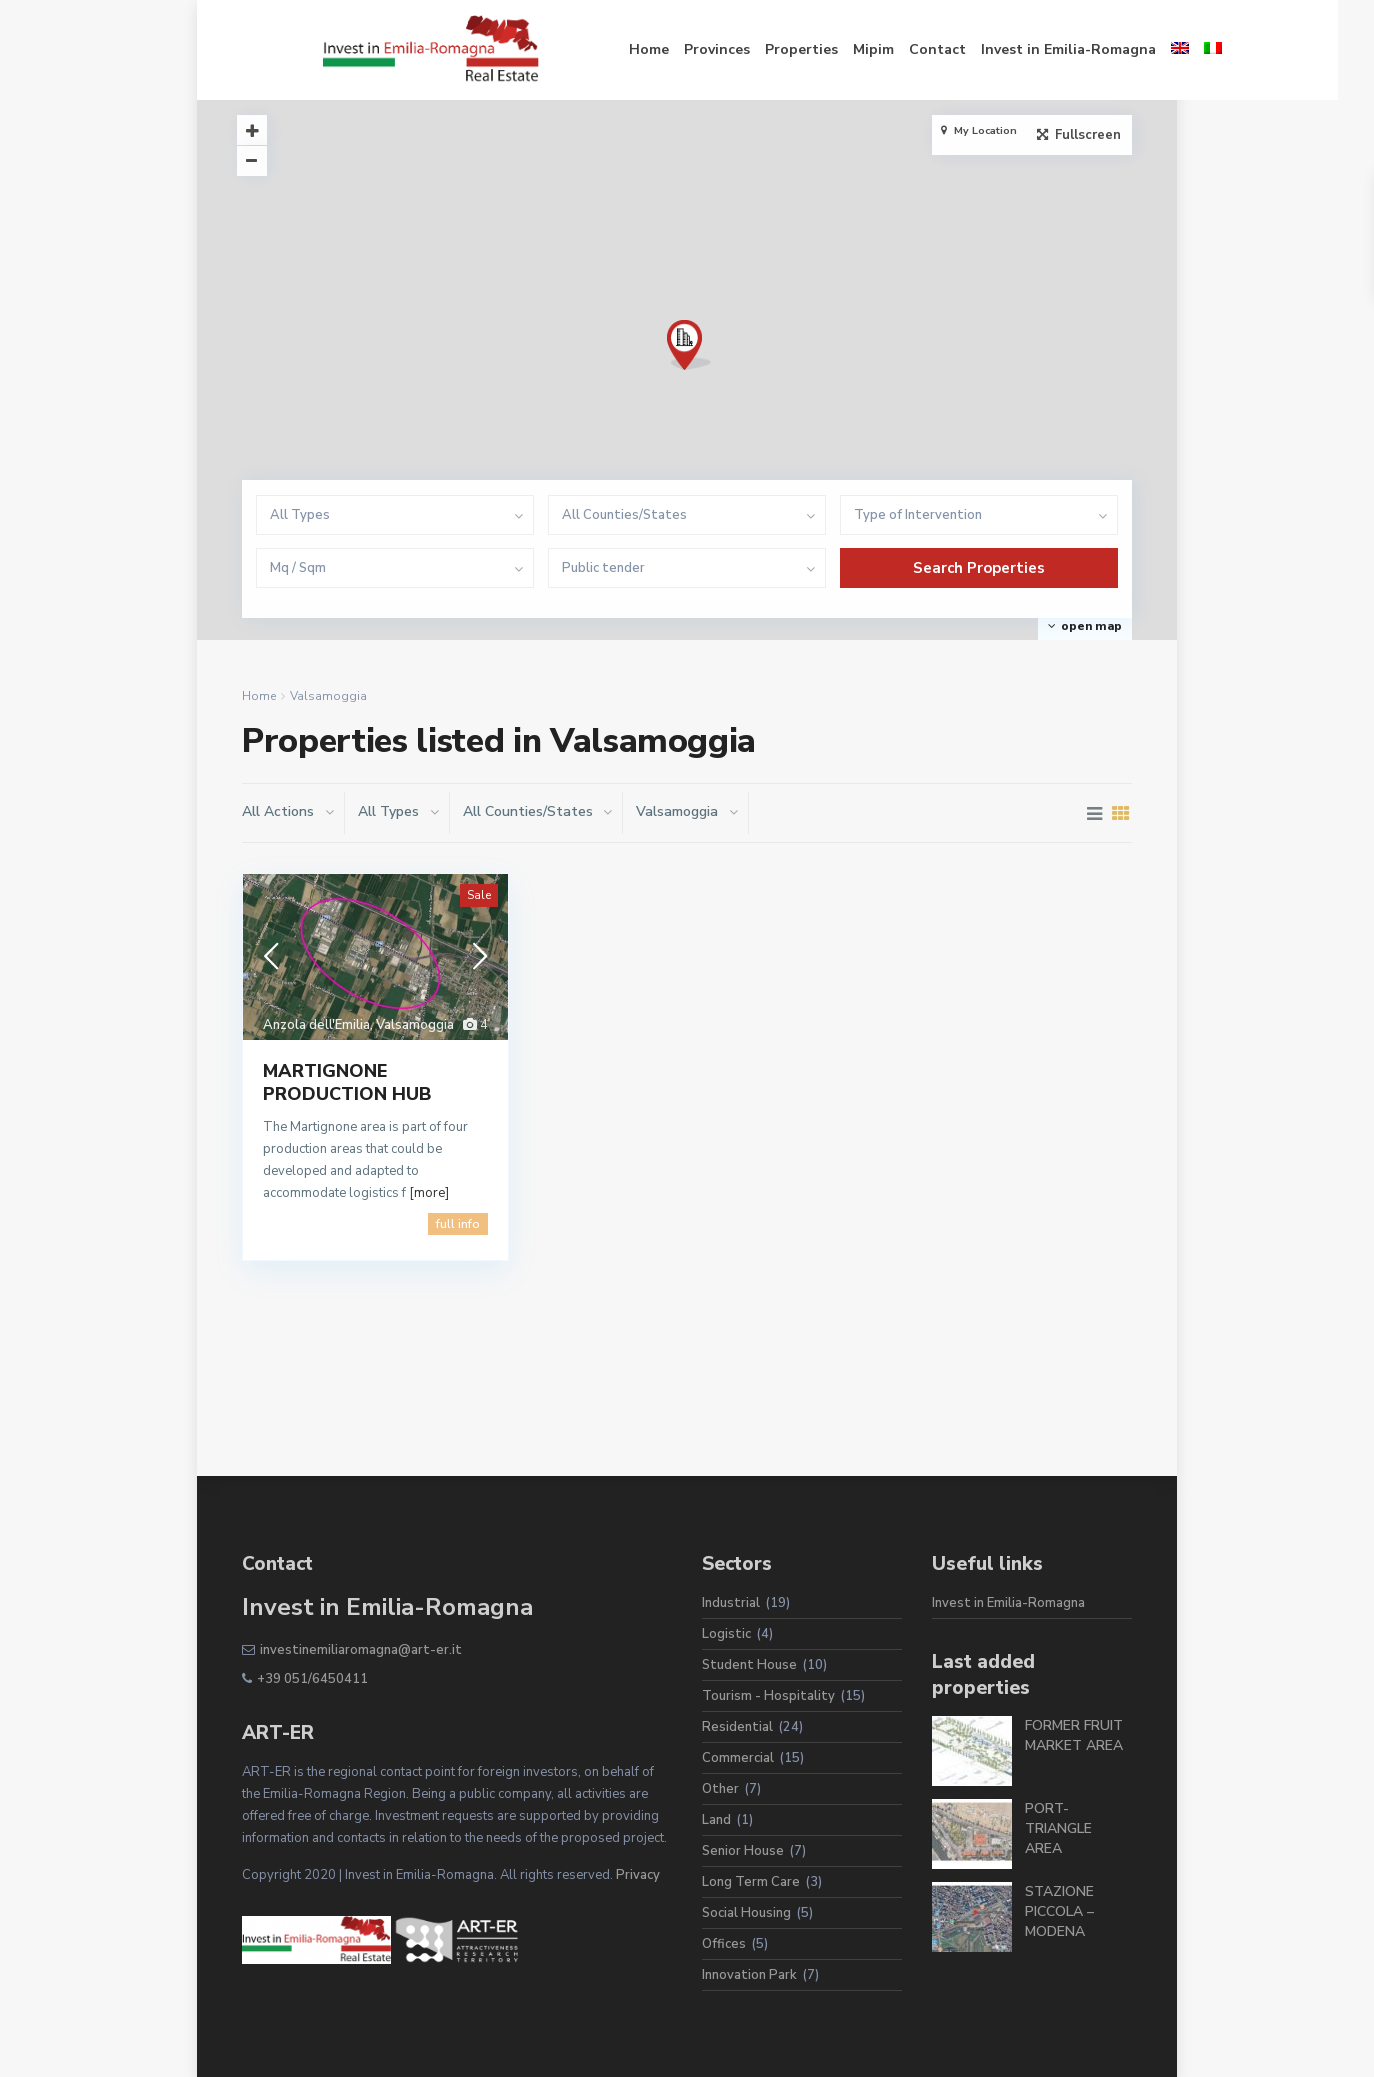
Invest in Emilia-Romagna (987, 49)
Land (716, 1820)
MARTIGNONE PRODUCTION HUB (347, 1082)
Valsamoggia (415, 1025)
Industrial (731, 1603)
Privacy (638, 1875)
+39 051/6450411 (312, 1679)
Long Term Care (751, 1882)
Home (568, 49)
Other (720, 1789)
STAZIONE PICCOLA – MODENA (1059, 1911)
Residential (737, 1727)
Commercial (738, 1758)
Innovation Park (749, 1975)
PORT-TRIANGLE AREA (1058, 1828)
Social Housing (746, 1913)
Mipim (792, 49)
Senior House (743, 1851)
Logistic (726, 1634)
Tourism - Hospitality (768, 1696)
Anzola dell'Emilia (316, 1025)
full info (458, 1224)
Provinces (636, 49)
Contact (856, 49)
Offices (724, 1944)
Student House (749, 1665)
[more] (429, 1193)
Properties (720, 49)
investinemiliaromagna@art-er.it (361, 1650)
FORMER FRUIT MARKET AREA (1074, 1735)
